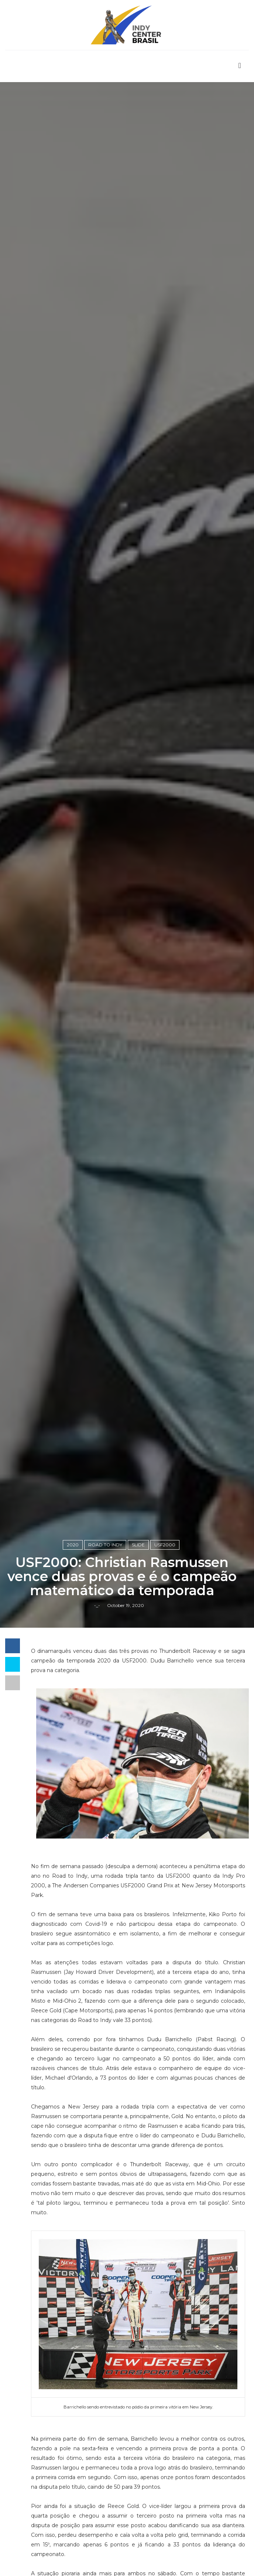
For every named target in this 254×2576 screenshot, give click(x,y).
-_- (97, 1605)
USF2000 (164, 1544)
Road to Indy (105, 1544)
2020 (73, 1544)
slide (138, 1544)
